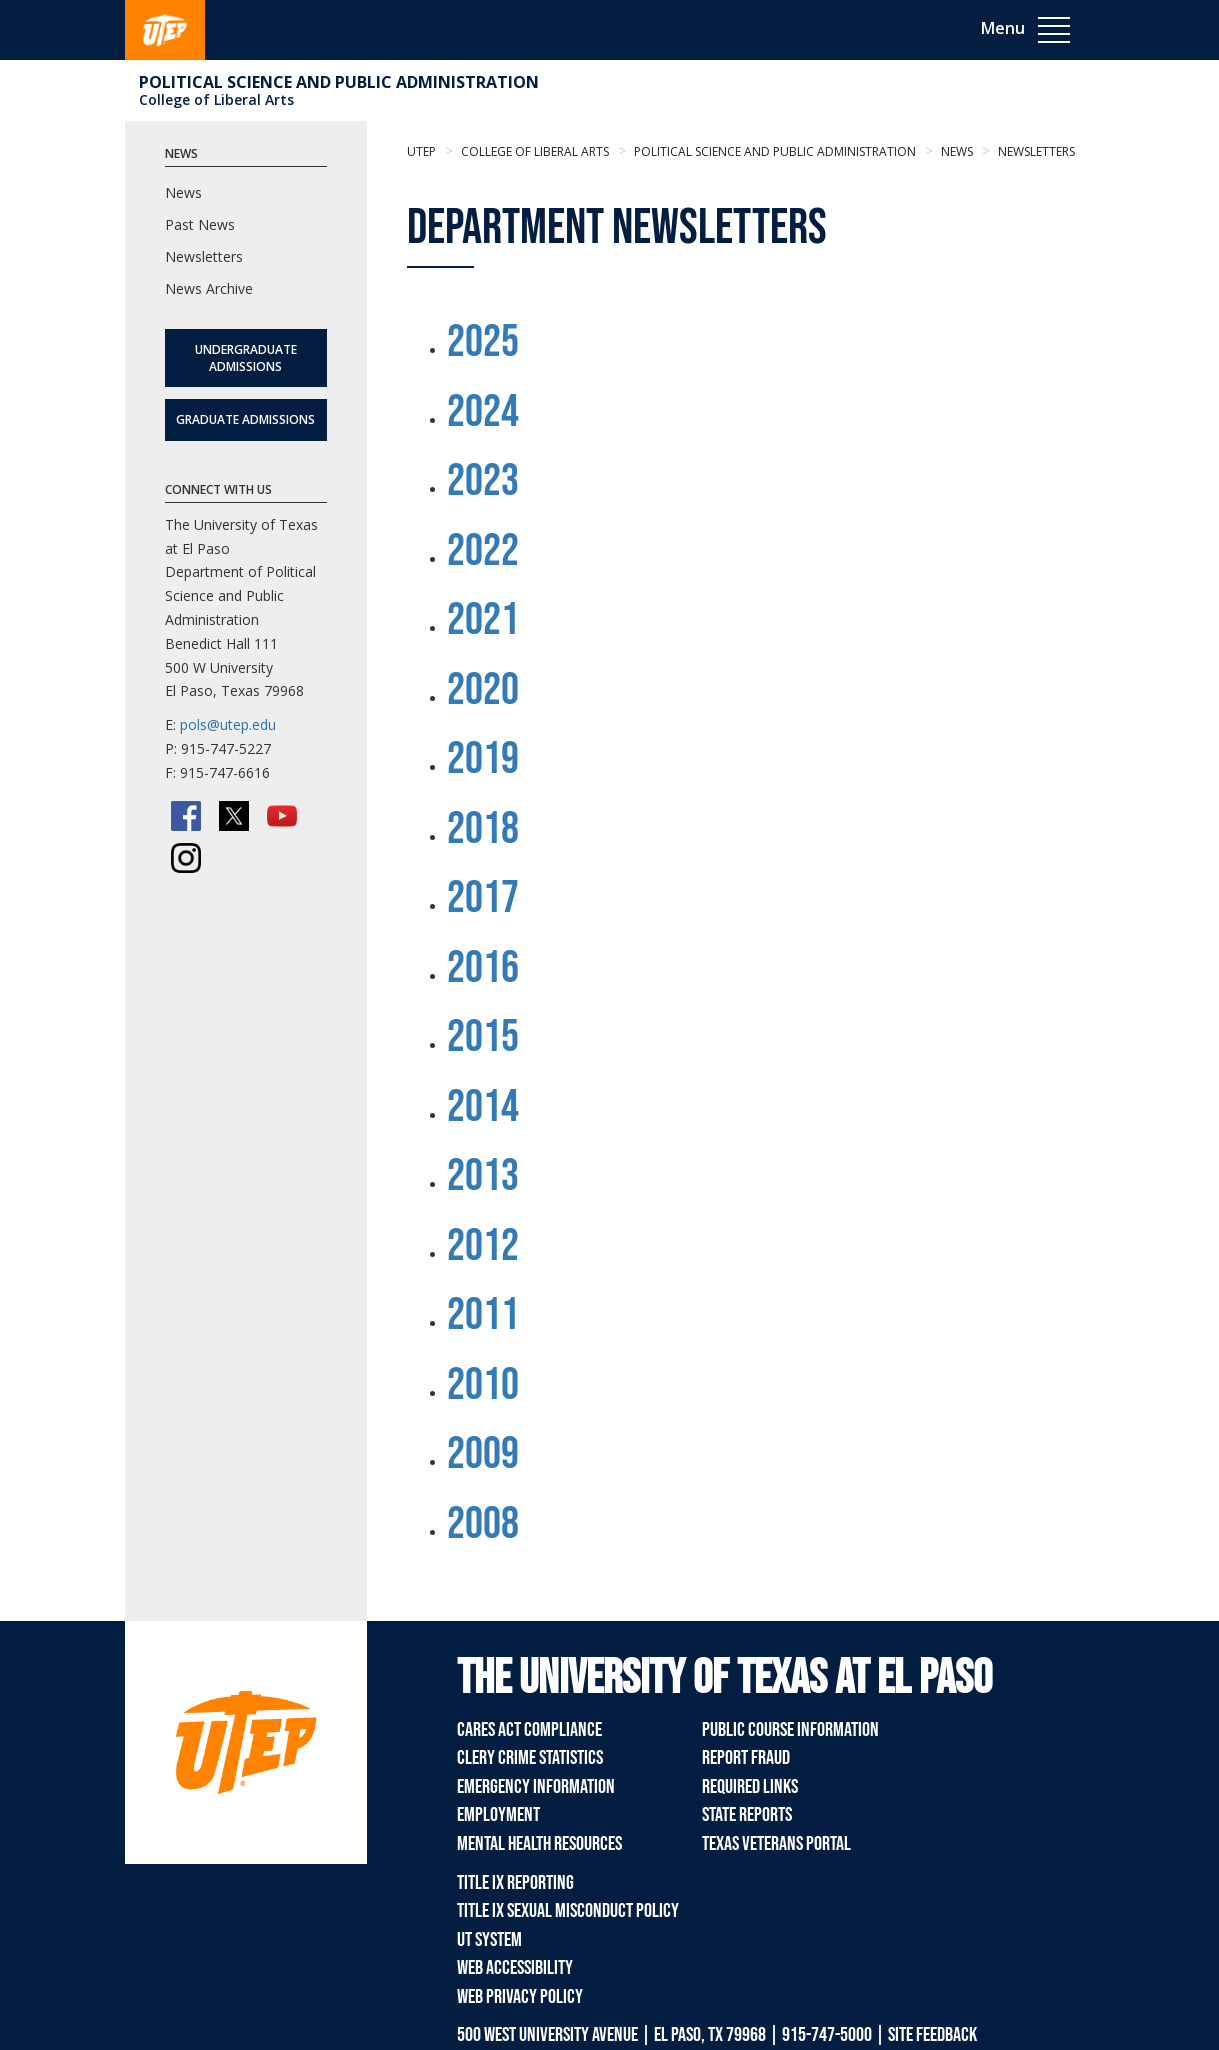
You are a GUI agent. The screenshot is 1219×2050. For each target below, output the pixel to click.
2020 (483, 690)
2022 (483, 551)
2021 (483, 620)
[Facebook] (186, 816)
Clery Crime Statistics (530, 1758)
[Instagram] (186, 858)
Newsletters (204, 256)
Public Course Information (790, 1730)
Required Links (750, 1787)
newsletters (1035, 151)
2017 (483, 898)
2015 (483, 1037)
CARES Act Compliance (529, 1730)
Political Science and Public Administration (339, 82)
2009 (483, 1454)
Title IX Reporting (515, 1883)
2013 (483, 1176)
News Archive (209, 288)
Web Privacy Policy (520, 1997)
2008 (483, 1524)
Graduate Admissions (245, 419)
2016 (483, 968)
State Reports (747, 1815)
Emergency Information (536, 1787)
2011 (483, 1315)
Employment (498, 1815)
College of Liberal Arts (216, 99)
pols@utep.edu (228, 724)
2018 (483, 829)
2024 (483, 412)
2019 (483, 759)
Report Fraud (746, 1758)
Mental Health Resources (539, 1844)
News (955, 151)
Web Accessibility (515, 1968)
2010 (483, 1385)
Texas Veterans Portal (776, 1844)
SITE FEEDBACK (932, 2035)
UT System (489, 1940)
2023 (483, 481)
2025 (483, 342)
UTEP (421, 151)
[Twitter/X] (234, 816)
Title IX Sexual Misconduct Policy (568, 1911)
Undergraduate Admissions (246, 358)
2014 (483, 1107)
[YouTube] (282, 816)
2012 (483, 1246)
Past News (200, 224)
